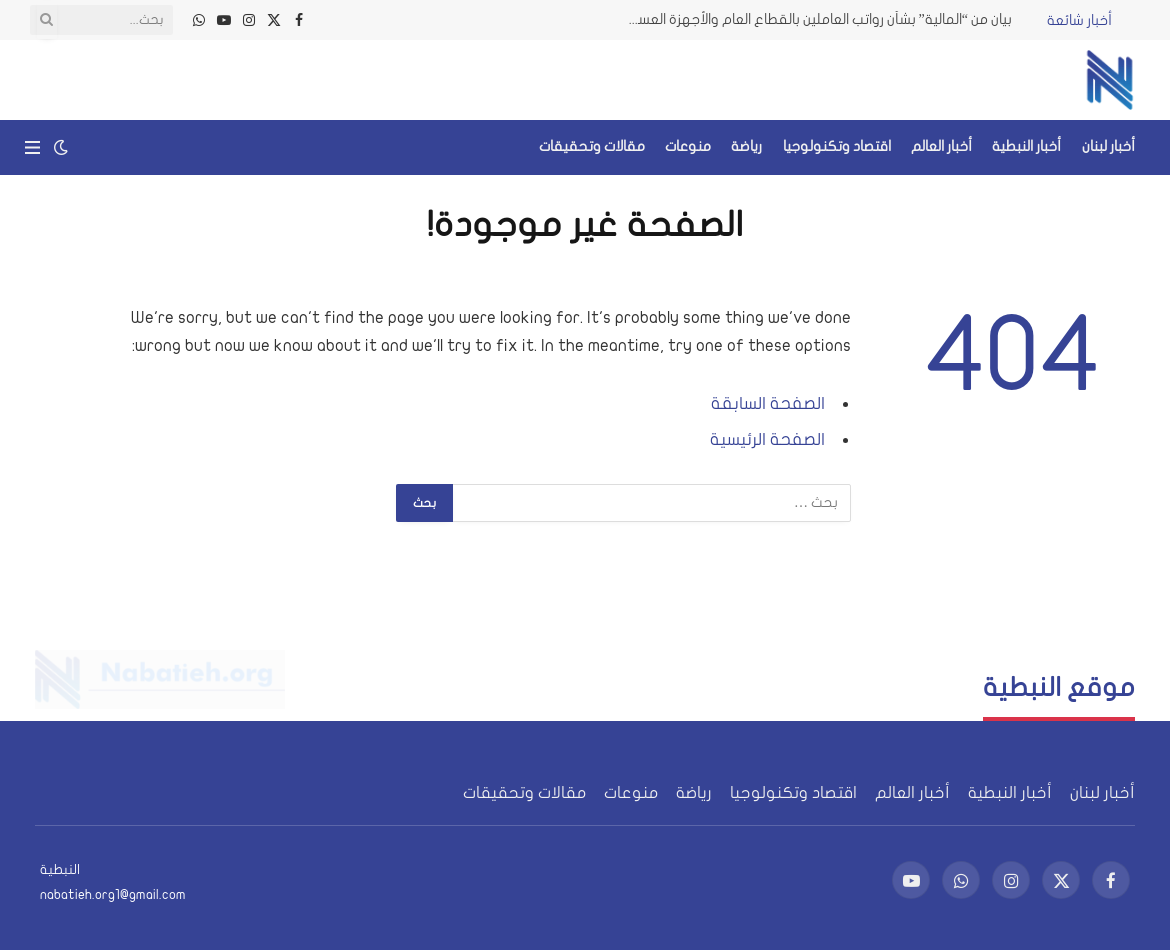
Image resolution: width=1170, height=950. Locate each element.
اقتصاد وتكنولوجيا (837, 146)
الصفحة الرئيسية (767, 439)
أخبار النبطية (1026, 146)
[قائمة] (32, 147)
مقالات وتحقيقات (592, 146)
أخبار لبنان (1108, 146)
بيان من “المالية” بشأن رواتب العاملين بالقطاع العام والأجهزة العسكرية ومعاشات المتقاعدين (812, 19)
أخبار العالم (941, 146)
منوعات (688, 146)
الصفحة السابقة (768, 403)
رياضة (746, 146)
